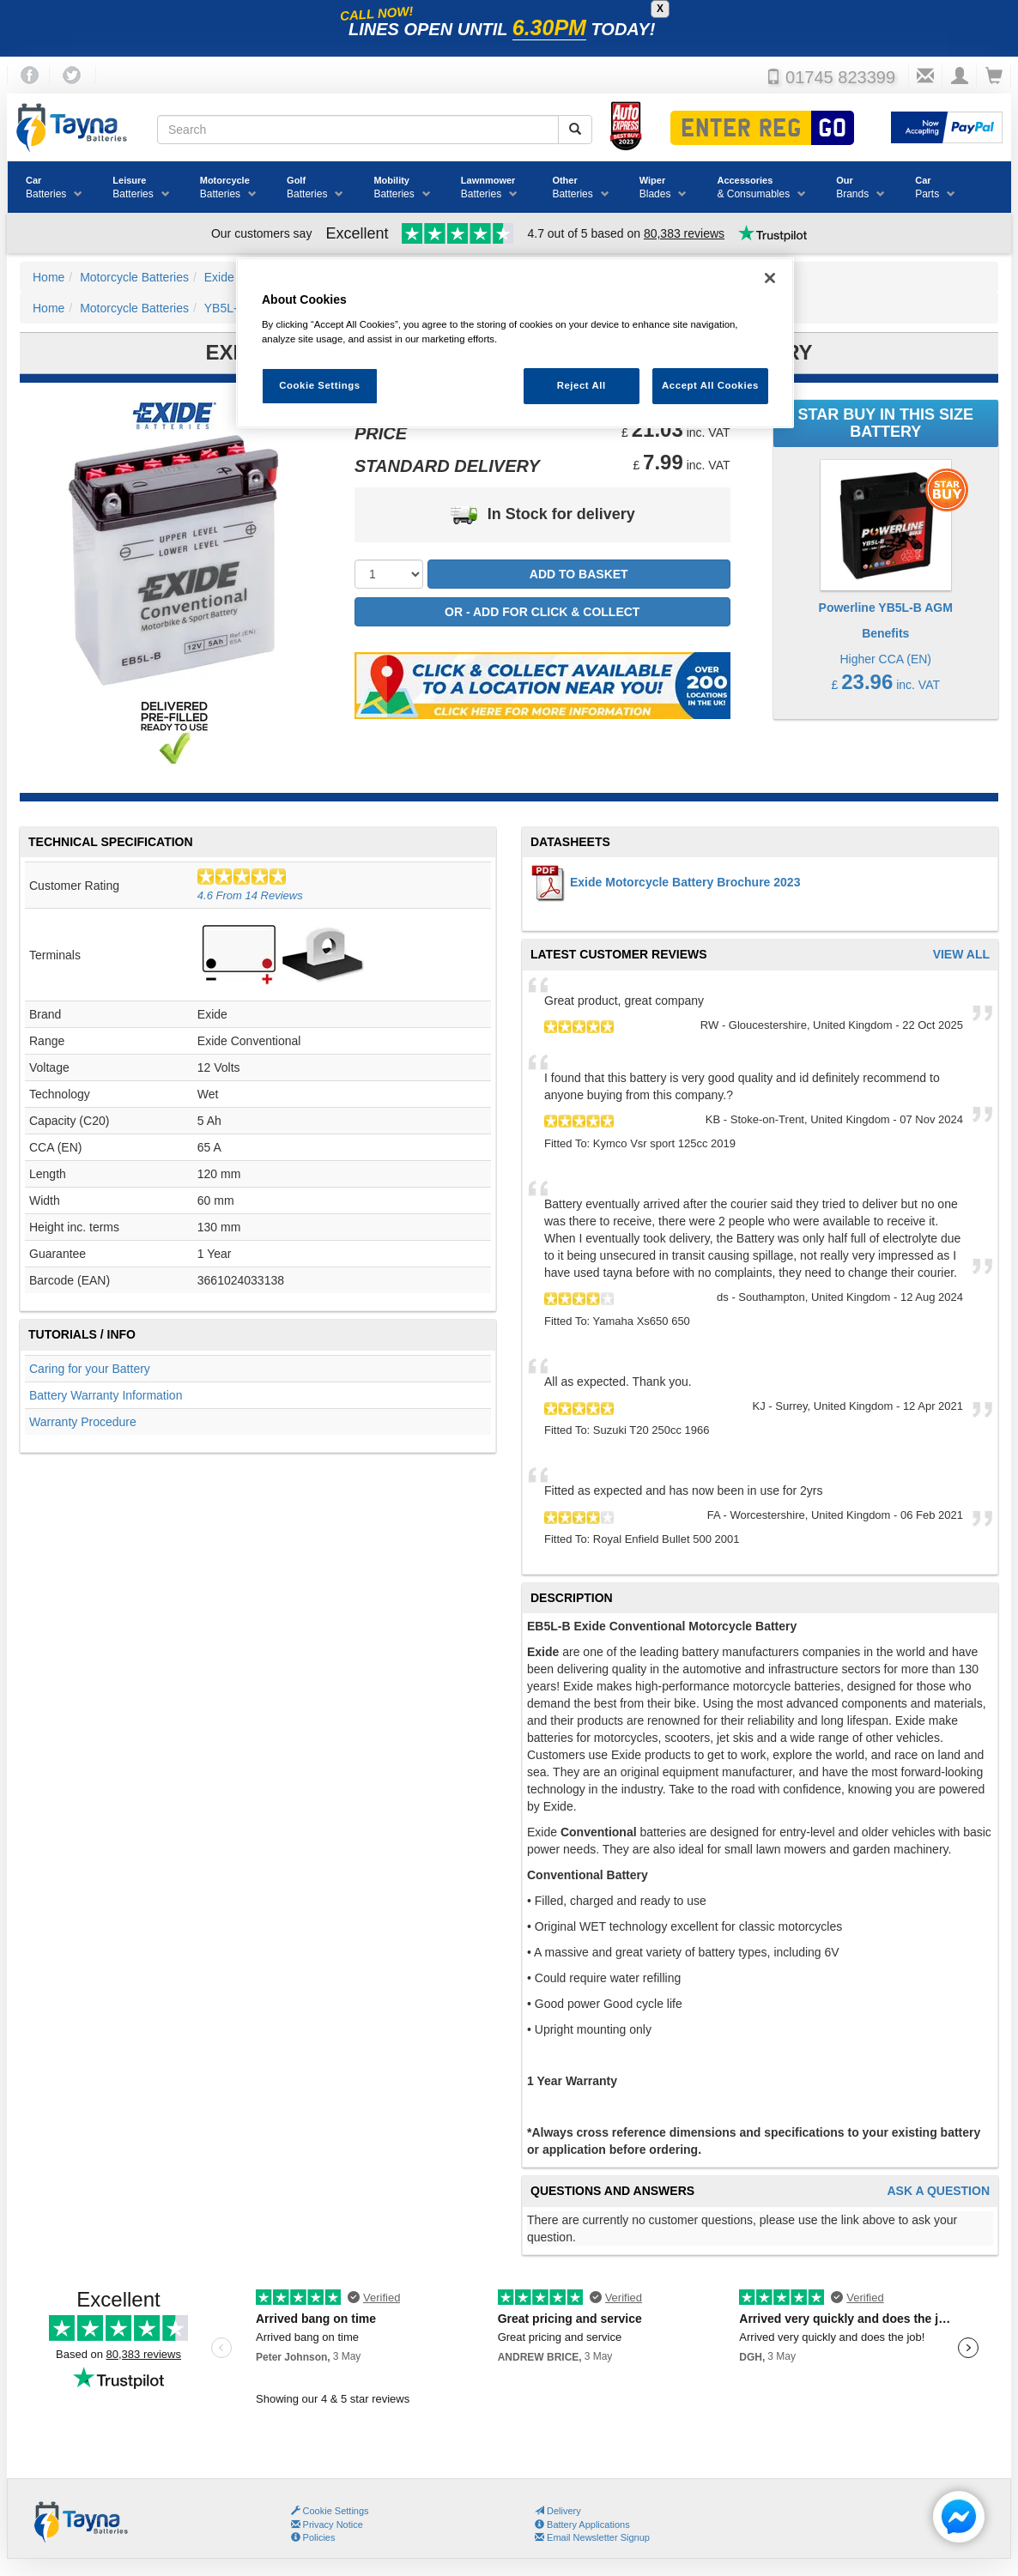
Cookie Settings (336, 2511)
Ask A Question (938, 2191)
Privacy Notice (327, 2524)
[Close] (770, 278)
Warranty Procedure (82, 1422)
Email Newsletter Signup (592, 2537)
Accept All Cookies (710, 385)
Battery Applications (582, 2524)
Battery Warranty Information (105, 1395)
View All (961, 954)
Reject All (581, 385)
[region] (515, 342)
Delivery (558, 2511)
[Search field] (358, 129)
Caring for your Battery (89, 1369)
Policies (313, 2537)
